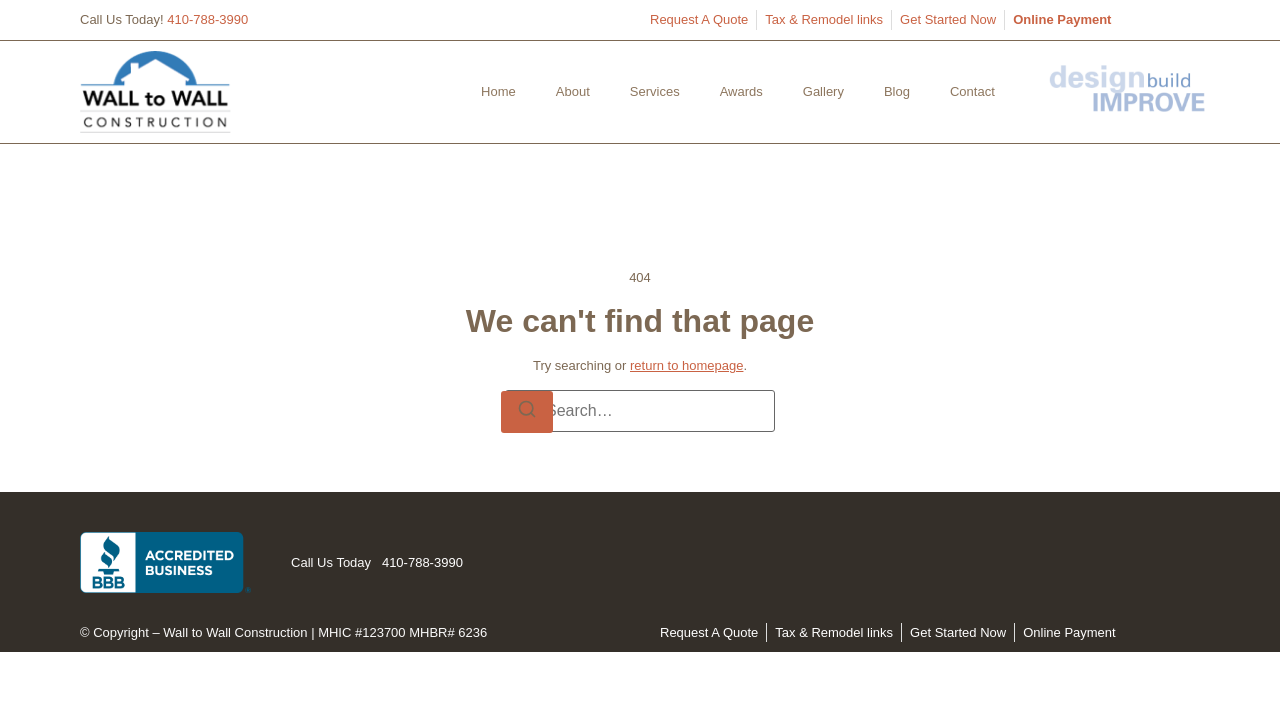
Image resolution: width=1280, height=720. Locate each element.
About (573, 91)
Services (655, 91)
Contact (972, 91)
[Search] (527, 412)
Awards (741, 91)
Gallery (823, 91)
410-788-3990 (207, 19)
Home (498, 91)
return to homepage (686, 365)
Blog (897, 91)
